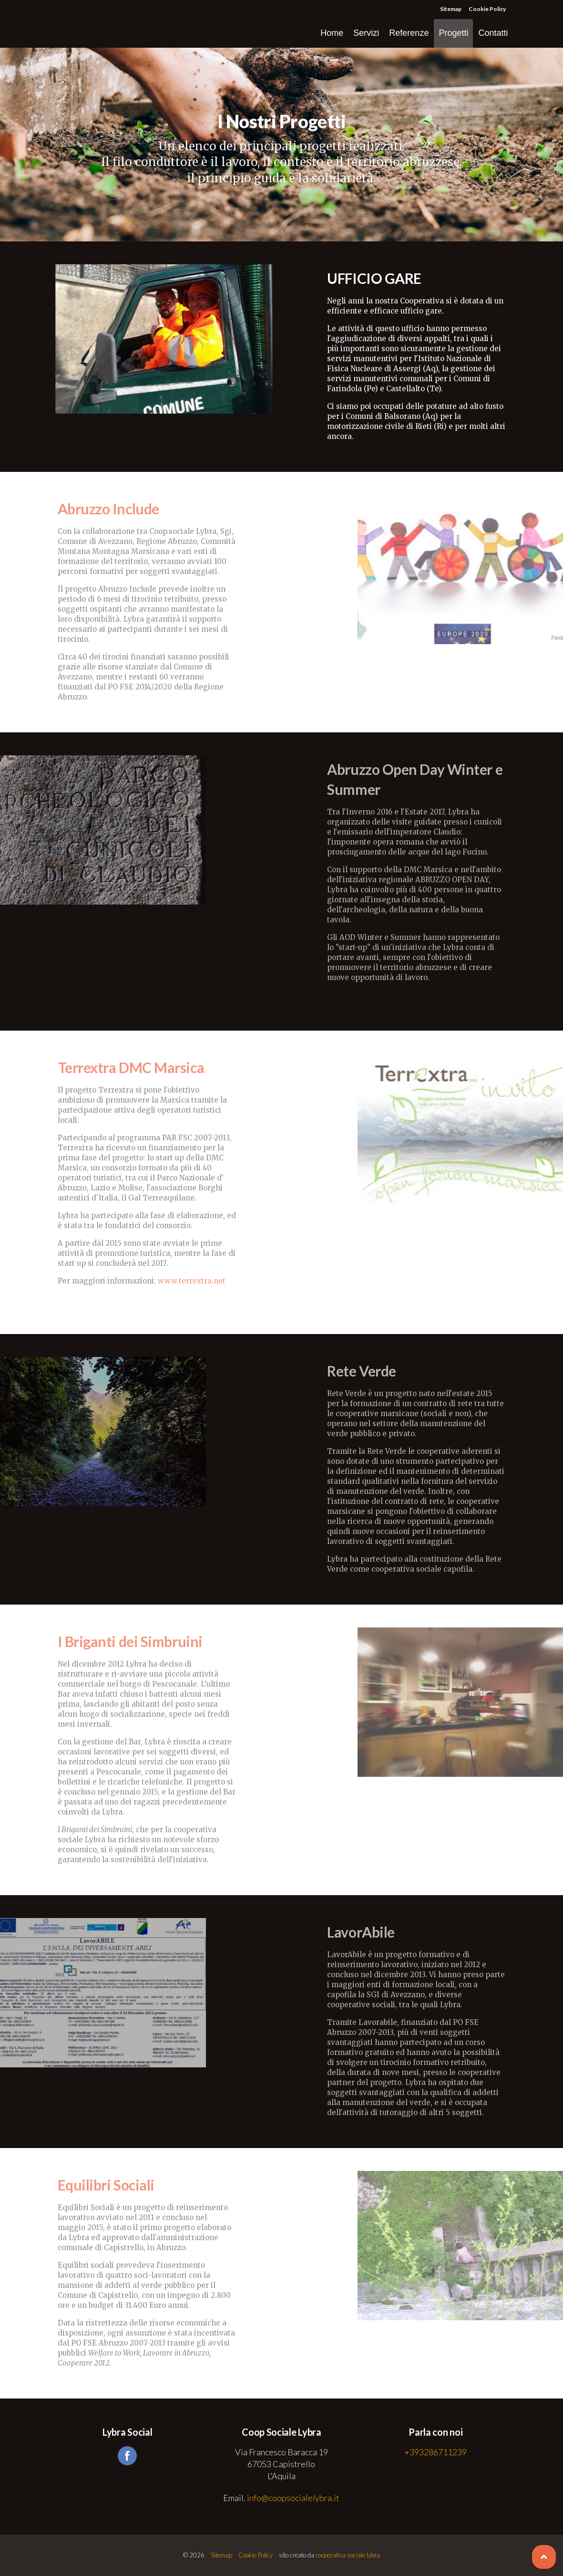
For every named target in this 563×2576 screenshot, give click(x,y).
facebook (127, 2455)
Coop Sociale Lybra (88, 23)
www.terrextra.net (191, 1280)
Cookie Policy (487, 9)
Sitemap (450, 9)
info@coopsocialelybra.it (293, 2498)
